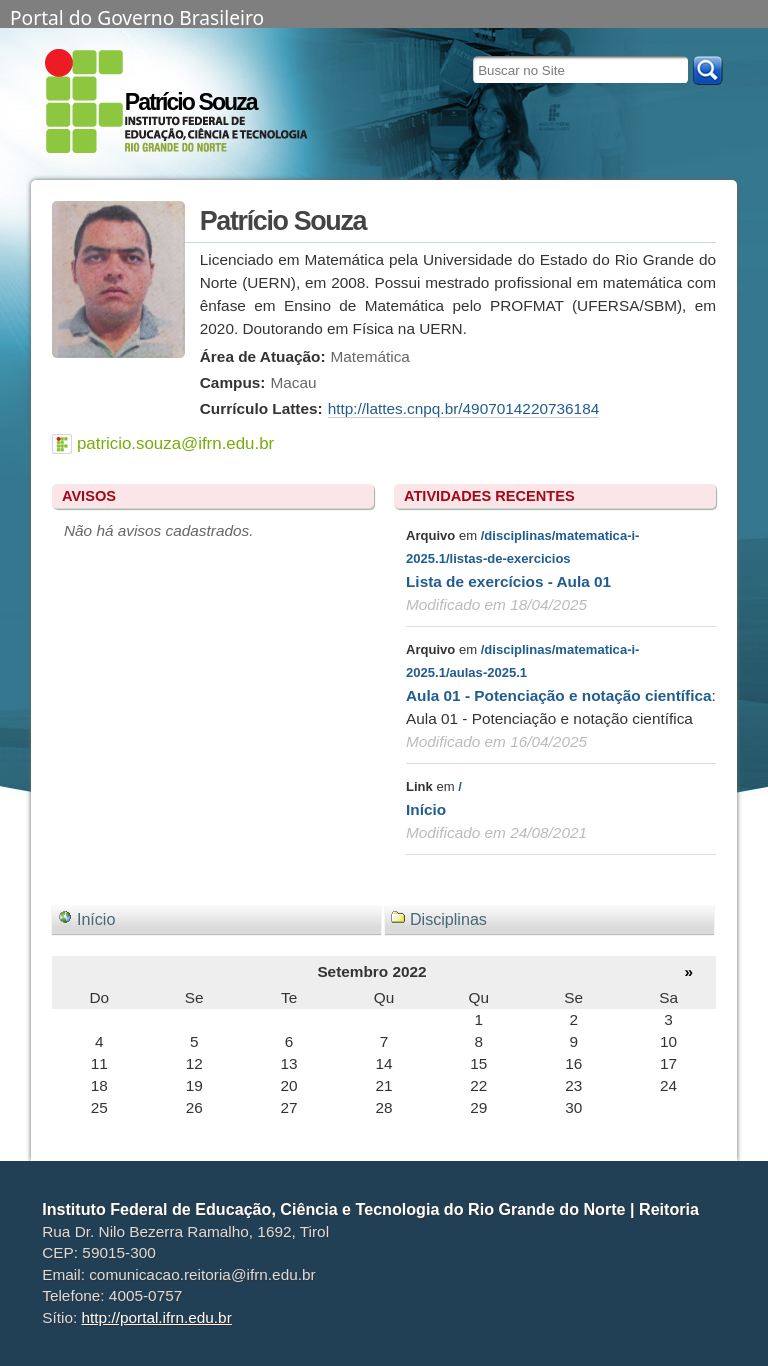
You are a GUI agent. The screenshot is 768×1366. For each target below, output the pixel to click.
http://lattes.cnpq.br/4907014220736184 (464, 408)
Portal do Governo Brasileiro (137, 16)
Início (426, 809)
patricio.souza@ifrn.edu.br (175, 443)
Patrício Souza (191, 102)
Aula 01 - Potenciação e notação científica (559, 695)
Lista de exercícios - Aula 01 (508, 581)
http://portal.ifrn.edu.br (157, 1317)
